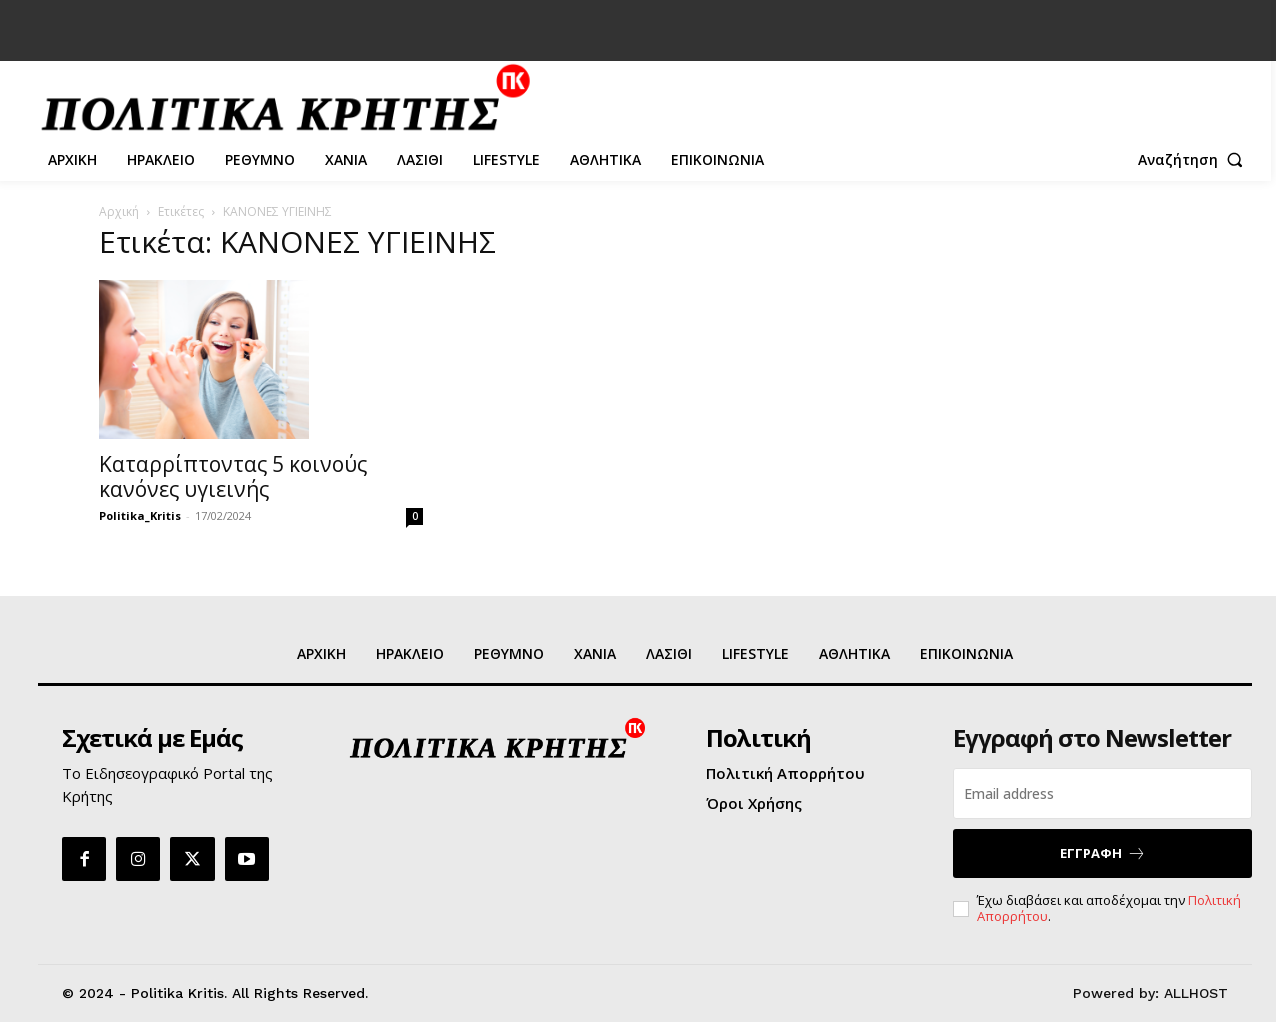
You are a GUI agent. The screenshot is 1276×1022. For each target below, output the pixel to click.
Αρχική (119, 211)
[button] (1195, 160)
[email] (1102, 793)
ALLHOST (1196, 993)
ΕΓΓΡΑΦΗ (1103, 853)
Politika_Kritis (140, 515)
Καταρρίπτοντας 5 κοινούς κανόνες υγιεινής (233, 476)
